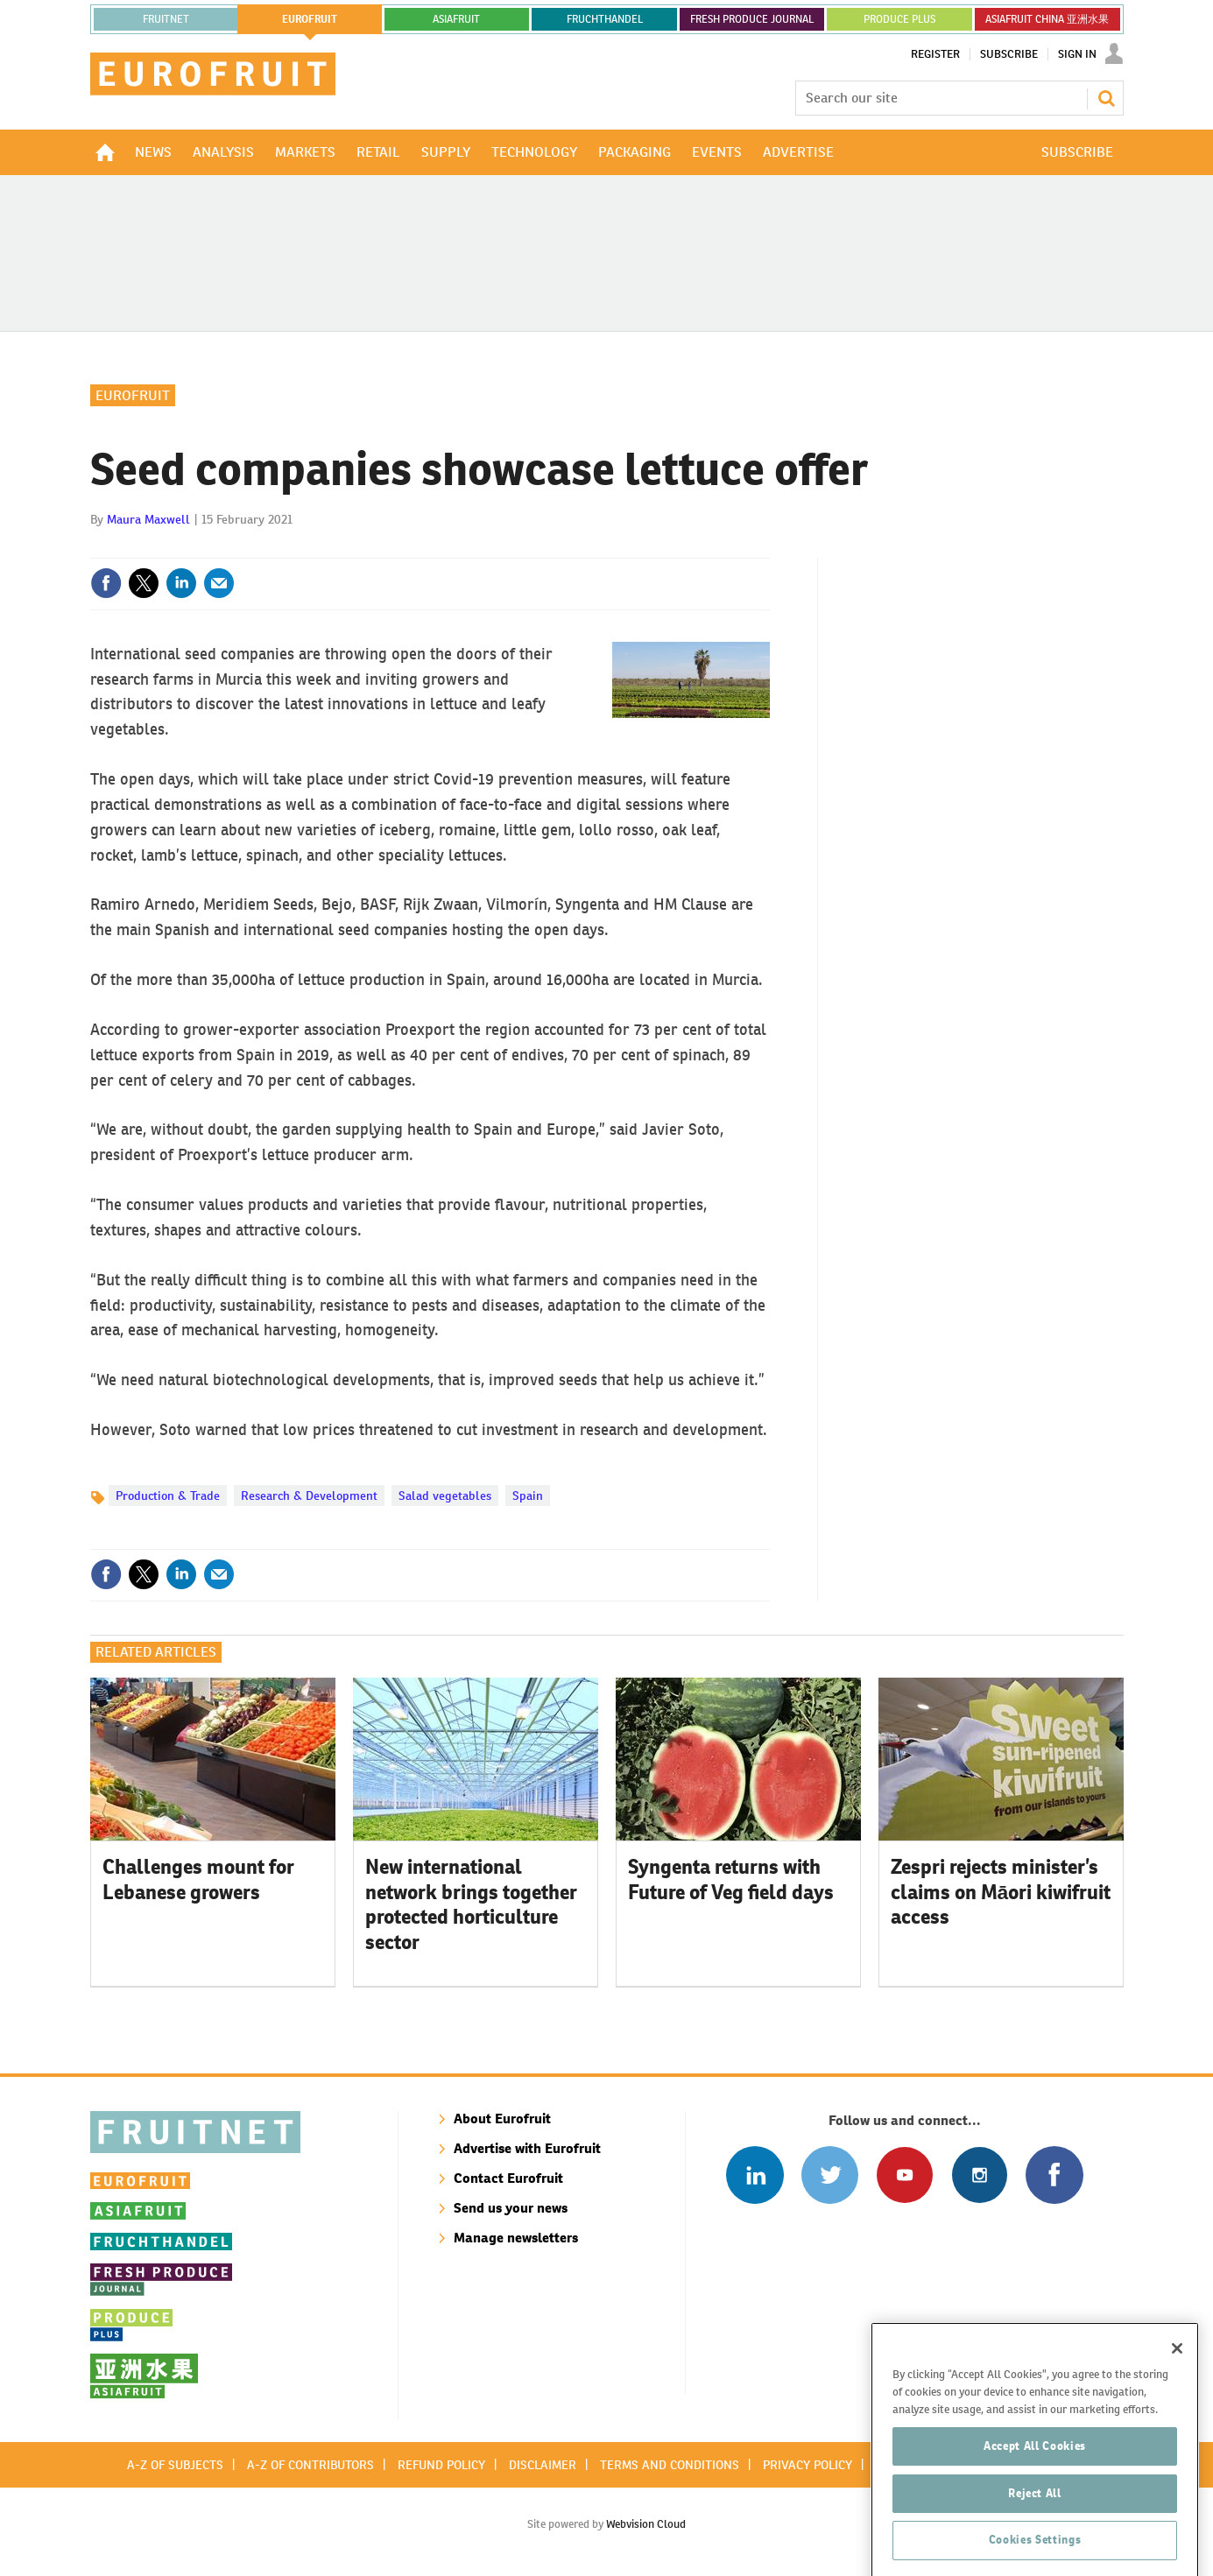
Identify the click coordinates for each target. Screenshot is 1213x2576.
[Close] (1177, 2440)
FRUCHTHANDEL (605, 19)
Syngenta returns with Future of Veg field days (731, 1879)
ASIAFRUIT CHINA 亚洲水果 (1047, 19)
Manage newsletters (516, 2237)
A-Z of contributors (310, 2465)
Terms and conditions (669, 2465)
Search (1106, 98)
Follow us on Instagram (979, 2174)
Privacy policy (807, 2465)
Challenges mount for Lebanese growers (198, 1879)
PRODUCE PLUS (899, 19)
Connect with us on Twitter (829, 2174)
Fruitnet (166, 19)
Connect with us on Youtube (904, 2174)
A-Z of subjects (175, 2465)
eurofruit (309, 19)
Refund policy (441, 2465)
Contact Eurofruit (508, 2178)
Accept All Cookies (1035, 2537)
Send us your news (511, 2208)
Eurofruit (132, 395)
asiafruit (456, 19)
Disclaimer (542, 2465)
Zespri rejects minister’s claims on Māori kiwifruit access (1001, 1892)
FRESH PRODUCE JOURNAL (752, 19)
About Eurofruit (502, 2118)
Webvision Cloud (646, 2523)
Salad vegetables (444, 1495)
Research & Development (309, 1495)
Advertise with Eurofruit (527, 2148)
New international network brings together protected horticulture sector (471, 1904)
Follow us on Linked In (754, 2174)
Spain (527, 1495)
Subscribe (1009, 54)
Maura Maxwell (148, 519)
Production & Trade (168, 1495)
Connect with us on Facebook (1054, 2174)
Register (935, 54)
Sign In (1077, 54)
